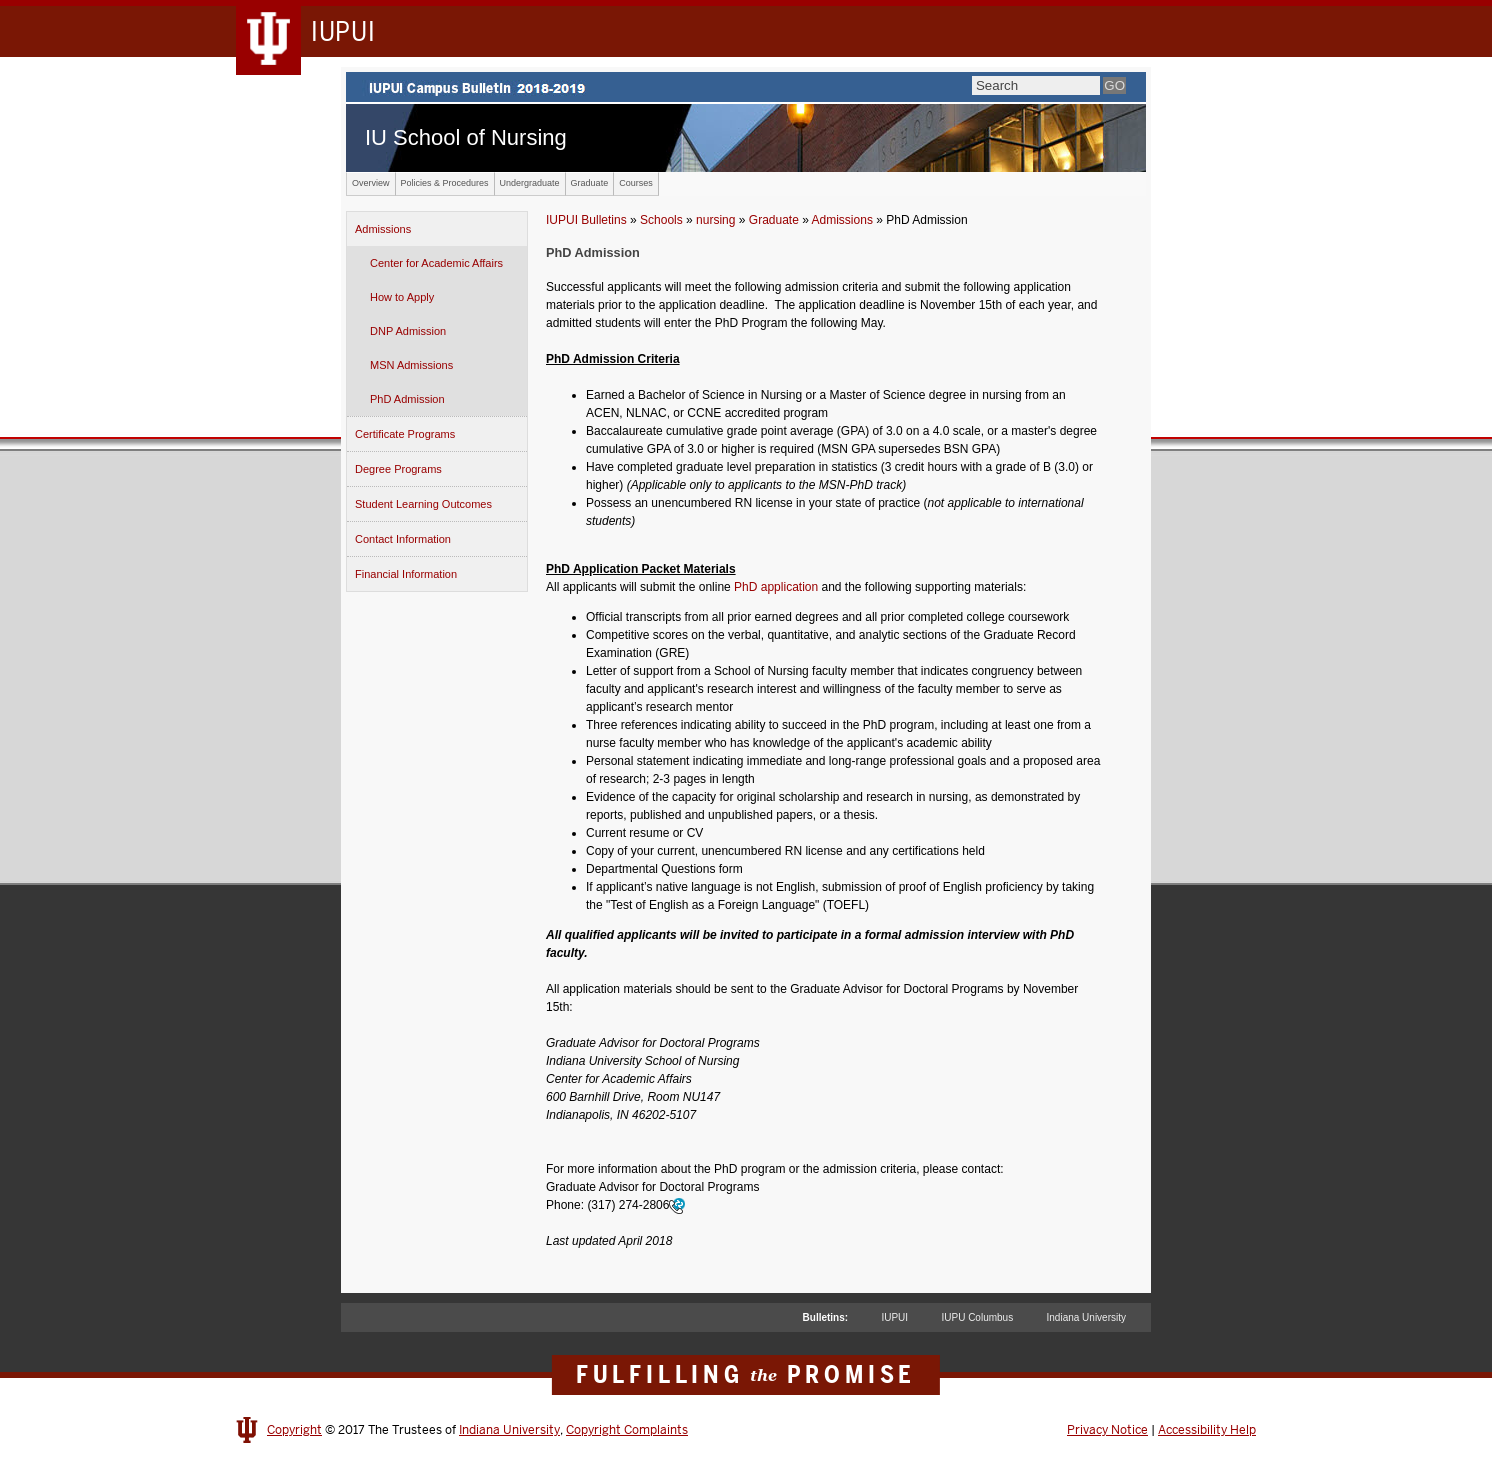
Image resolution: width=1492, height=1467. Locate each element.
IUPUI (894, 1317)
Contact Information (403, 539)
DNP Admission (408, 331)
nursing (715, 220)
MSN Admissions (411, 365)
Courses (636, 183)
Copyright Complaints (627, 1430)
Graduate (590, 183)
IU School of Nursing (466, 137)
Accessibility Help (1207, 1430)
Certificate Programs (405, 434)
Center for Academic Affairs (436, 263)
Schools (661, 220)
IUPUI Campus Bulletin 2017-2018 (746, 87)
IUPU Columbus (977, 1317)
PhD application (776, 587)
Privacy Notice (1107, 1430)
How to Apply (402, 297)
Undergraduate (530, 183)
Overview (371, 183)
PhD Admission (407, 399)
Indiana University (1086, 1317)
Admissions (383, 229)
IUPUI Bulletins (586, 220)
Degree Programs (398, 469)
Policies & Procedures (445, 183)
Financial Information (406, 574)
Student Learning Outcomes (423, 504)
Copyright (294, 1430)
